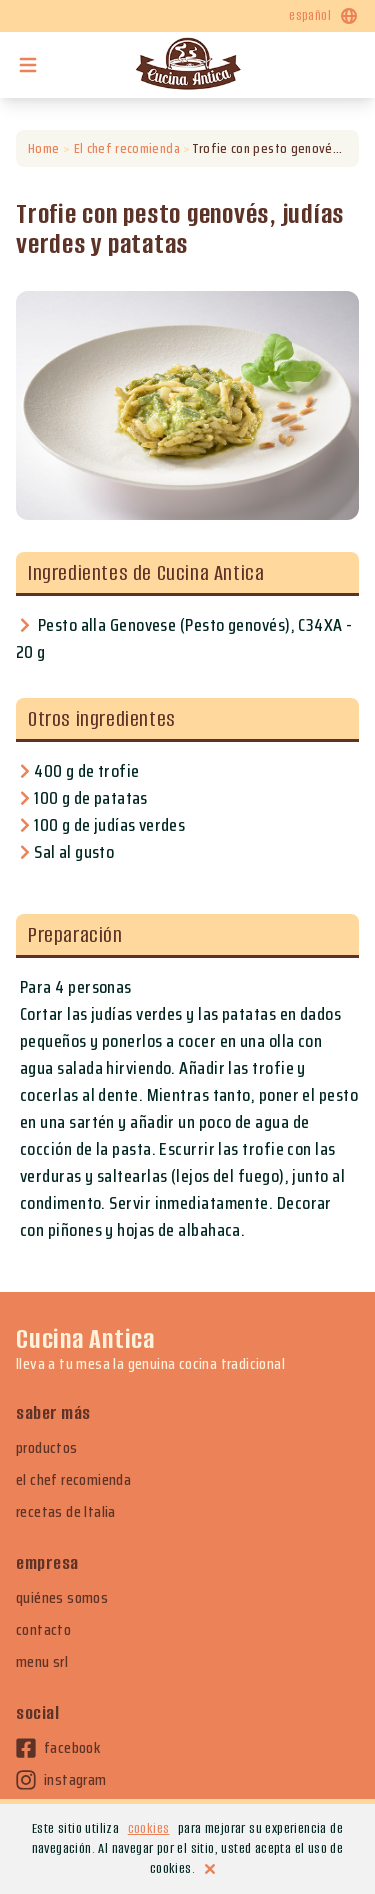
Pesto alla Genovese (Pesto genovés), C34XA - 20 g (184, 638)
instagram (61, 1780)
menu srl (42, 1662)
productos (47, 1448)
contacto (43, 1630)
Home (43, 148)
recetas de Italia (66, 1512)
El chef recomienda (126, 148)
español (324, 16)
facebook (58, 1748)
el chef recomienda (73, 1480)
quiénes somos (62, 1598)
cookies (149, 1828)
